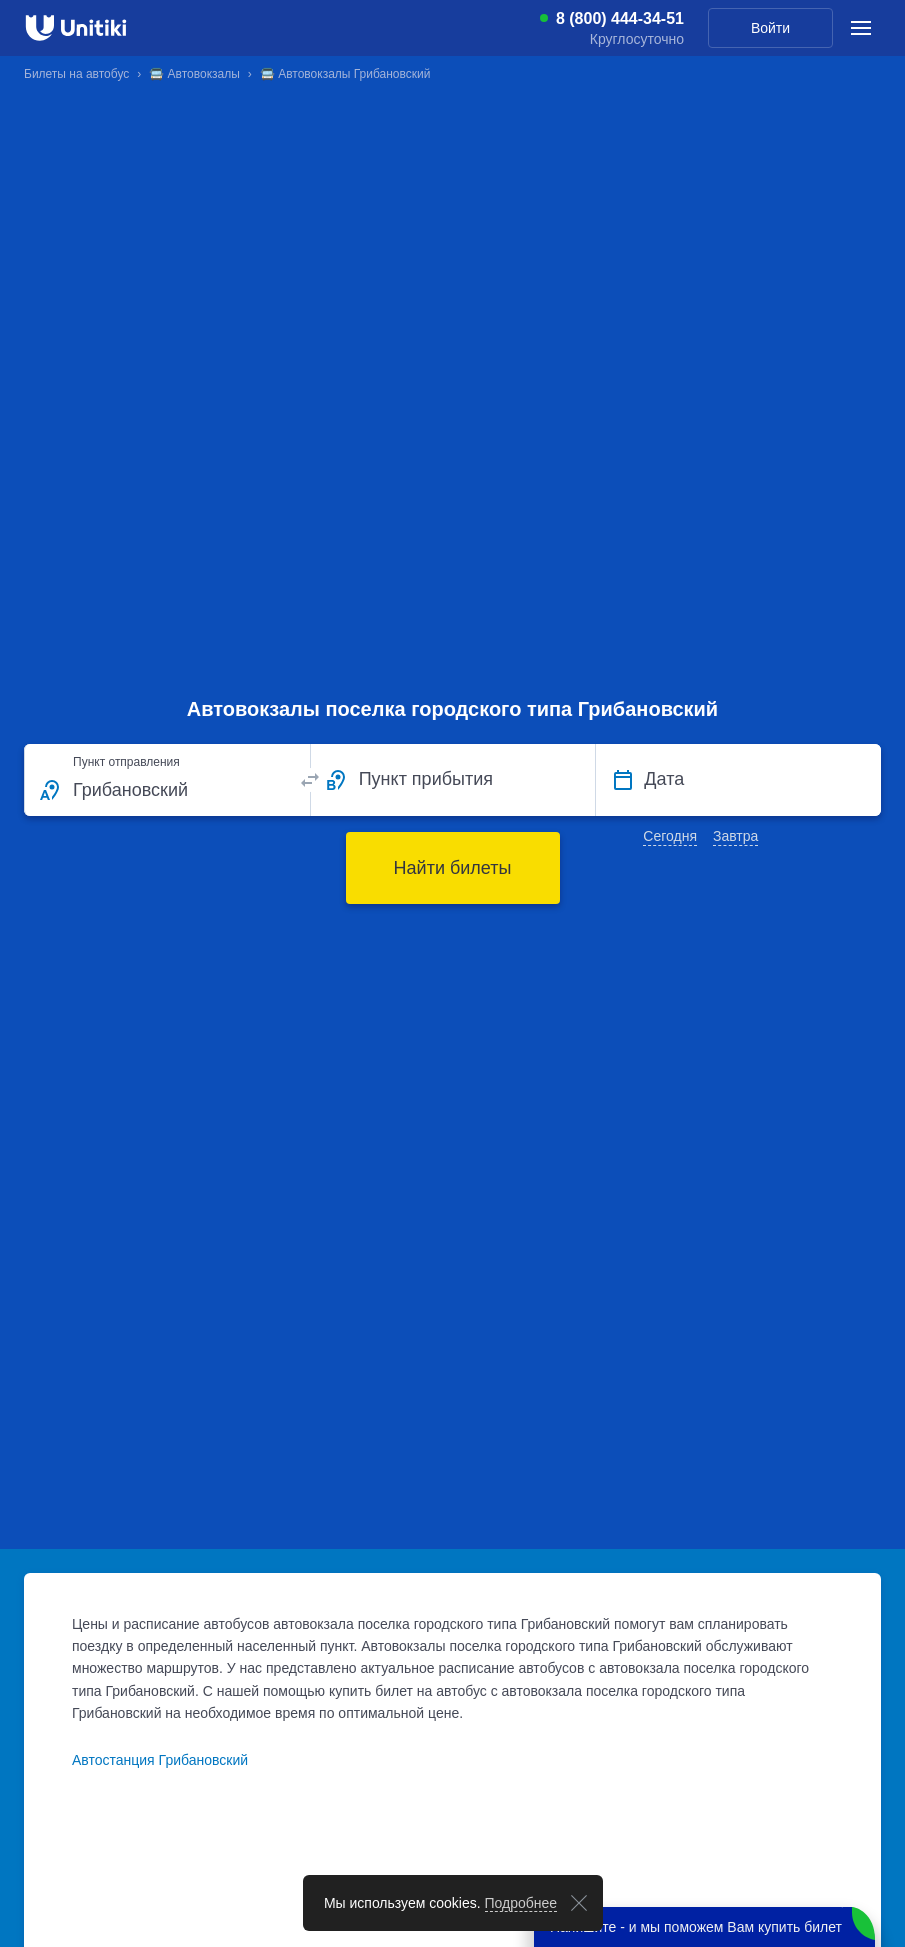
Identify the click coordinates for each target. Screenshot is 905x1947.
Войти (770, 28)
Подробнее (521, 1903)
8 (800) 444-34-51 (620, 19)
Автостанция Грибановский (160, 1760)
